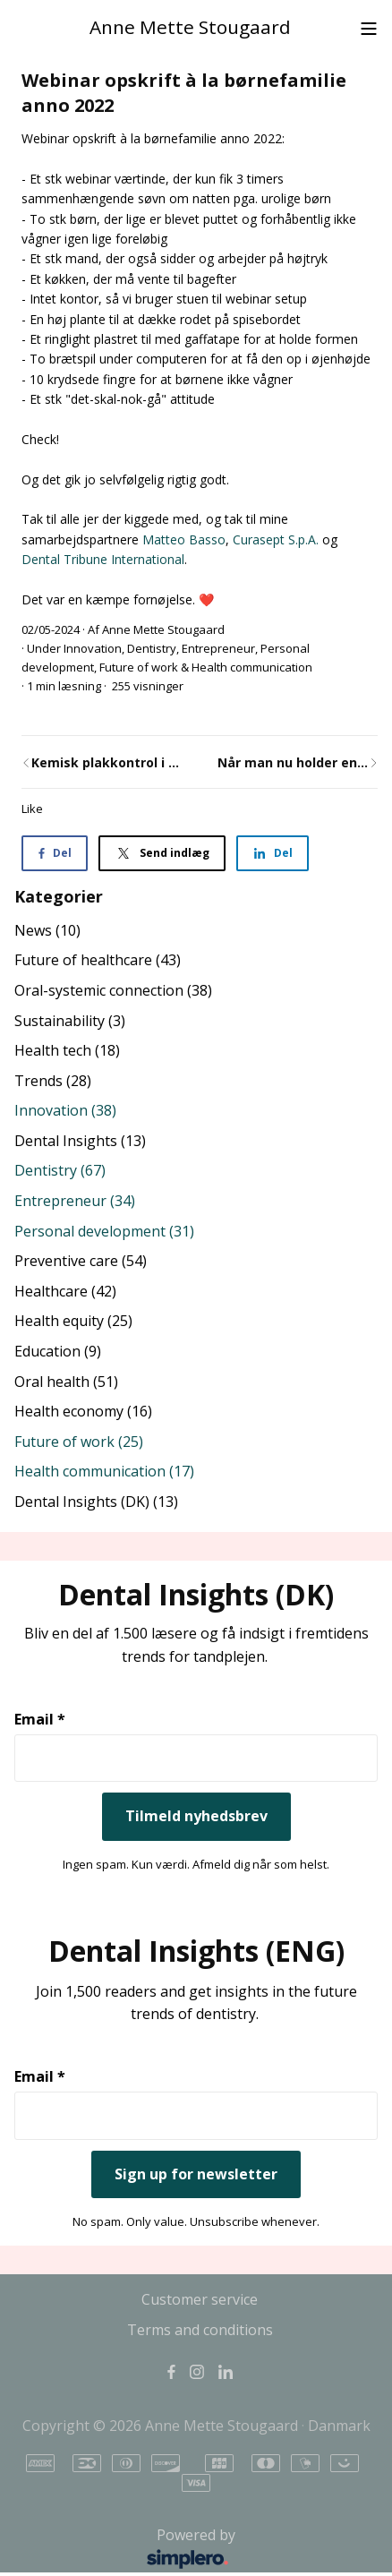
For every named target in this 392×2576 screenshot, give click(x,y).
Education (57, 1351)
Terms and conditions (200, 2330)
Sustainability (69, 1021)
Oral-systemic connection (113, 990)
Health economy (83, 1411)
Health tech (67, 1050)
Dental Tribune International (102, 559)
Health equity (73, 1321)
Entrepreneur (218, 648)
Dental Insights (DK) (96, 1501)
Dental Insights (80, 1141)
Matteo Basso (184, 539)
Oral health (66, 1381)
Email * (39, 1719)
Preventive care (80, 1261)
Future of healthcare (97, 960)
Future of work (138, 667)
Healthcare (65, 1291)
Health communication (252, 667)
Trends (52, 1081)
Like (32, 808)
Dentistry (151, 648)
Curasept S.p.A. (277, 539)
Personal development (104, 1231)
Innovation (93, 648)
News (47, 930)
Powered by (129, 2549)
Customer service (199, 2299)
